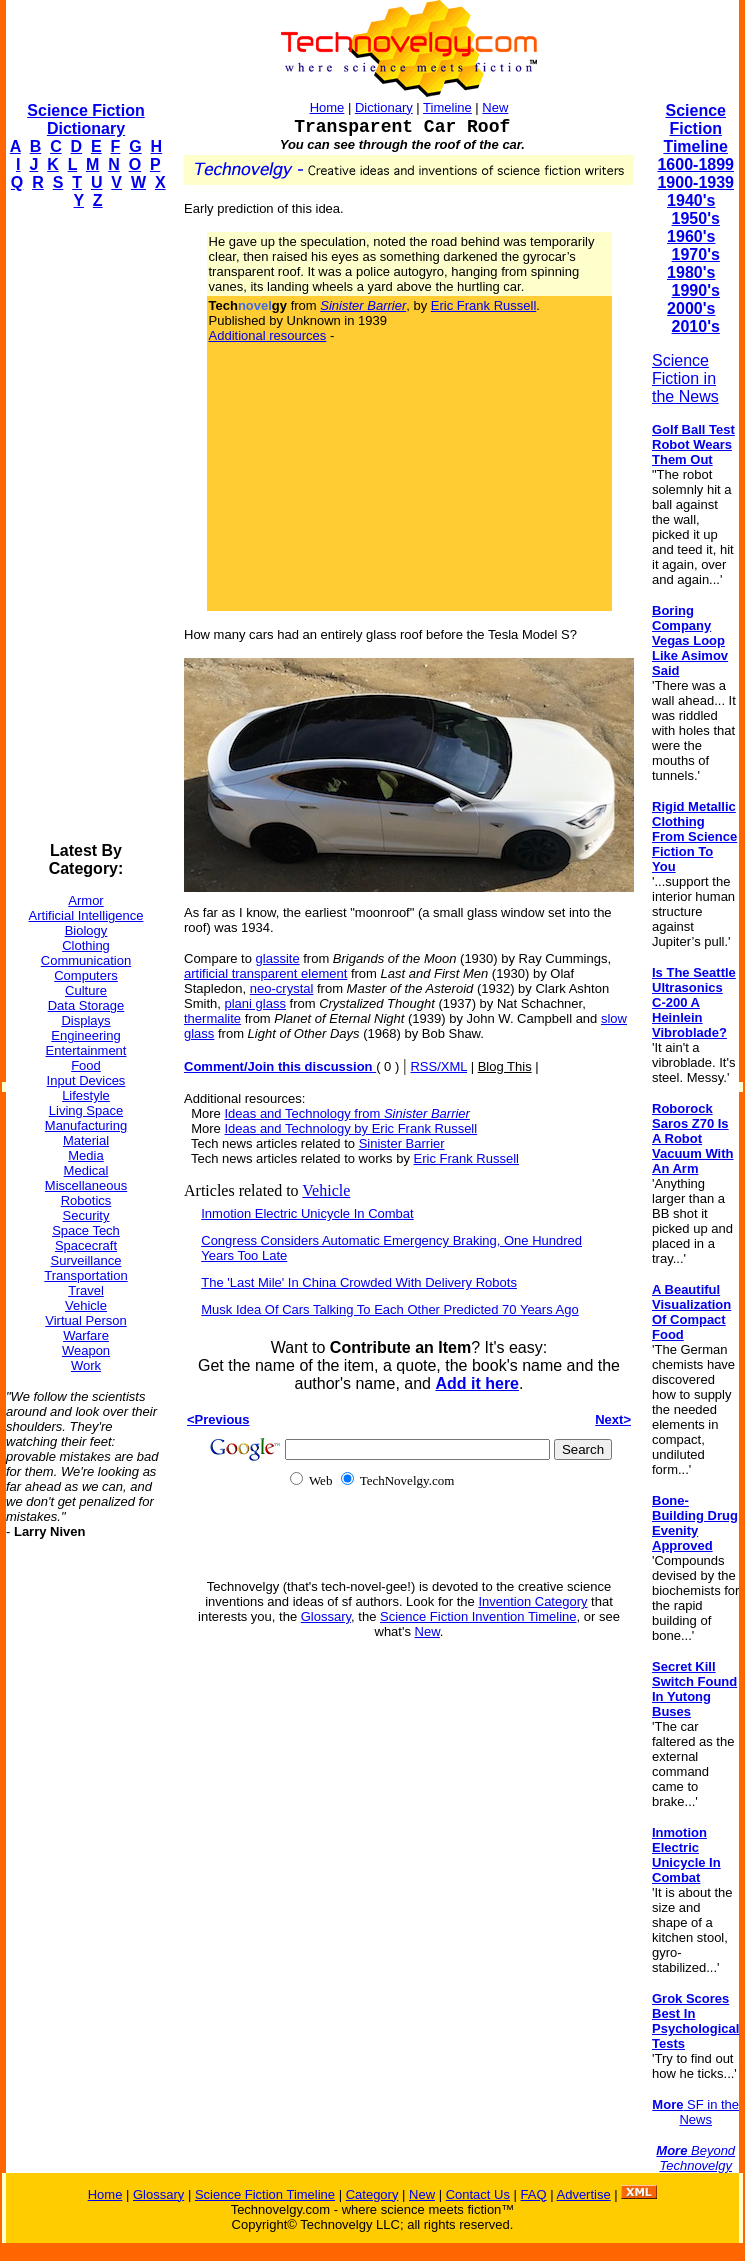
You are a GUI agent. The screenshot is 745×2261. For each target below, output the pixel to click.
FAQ (534, 2194)
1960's (691, 236)
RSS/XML (438, 1066)
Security (86, 1215)
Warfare (86, 1335)
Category (372, 2194)
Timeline (447, 107)
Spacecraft (86, 1245)
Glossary (326, 1616)
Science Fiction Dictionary (85, 119)
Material (86, 1140)
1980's (691, 272)
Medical (86, 1170)
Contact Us (478, 2194)
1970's (696, 254)
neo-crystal (282, 988)
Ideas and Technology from (346, 1113)
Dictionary (384, 107)
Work (86, 1365)
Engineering (85, 1035)
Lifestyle (86, 1095)
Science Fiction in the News (685, 378)
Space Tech (86, 1230)
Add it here (477, 1383)
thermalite (212, 1018)
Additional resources (268, 335)
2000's (691, 308)
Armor (85, 900)
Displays (85, 1020)
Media (85, 1155)
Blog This (505, 1066)
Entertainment (86, 1050)
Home (327, 107)
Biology (86, 930)
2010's (696, 326)
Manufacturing (86, 1125)
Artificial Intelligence (86, 915)
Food (86, 1065)
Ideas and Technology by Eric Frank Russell (350, 1128)
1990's (696, 290)
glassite (278, 958)
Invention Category (532, 1601)
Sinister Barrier (402, 1143)
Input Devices (86, 1080)
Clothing (86, 945)
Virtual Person (85, 1320)
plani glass (254, 1003)
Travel (86, 1290)
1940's (691, 200)
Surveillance (86, 1260)
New (495, 107)
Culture (86, 990)
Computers (86, 975)
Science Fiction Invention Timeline (478, 1616)
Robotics (86, 1200)
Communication (86, 960)
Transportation (85, 1275)
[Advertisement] (86, 526)
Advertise (583, 2194)
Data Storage (86, 1005)
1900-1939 (695, 182)
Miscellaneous (86, 1185)
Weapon (86, 1350)
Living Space (86, 1110)
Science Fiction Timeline (695, 128)
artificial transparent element (265, 973)
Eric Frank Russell (483, 305)
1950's (696, 218)
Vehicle (86, 1305)
